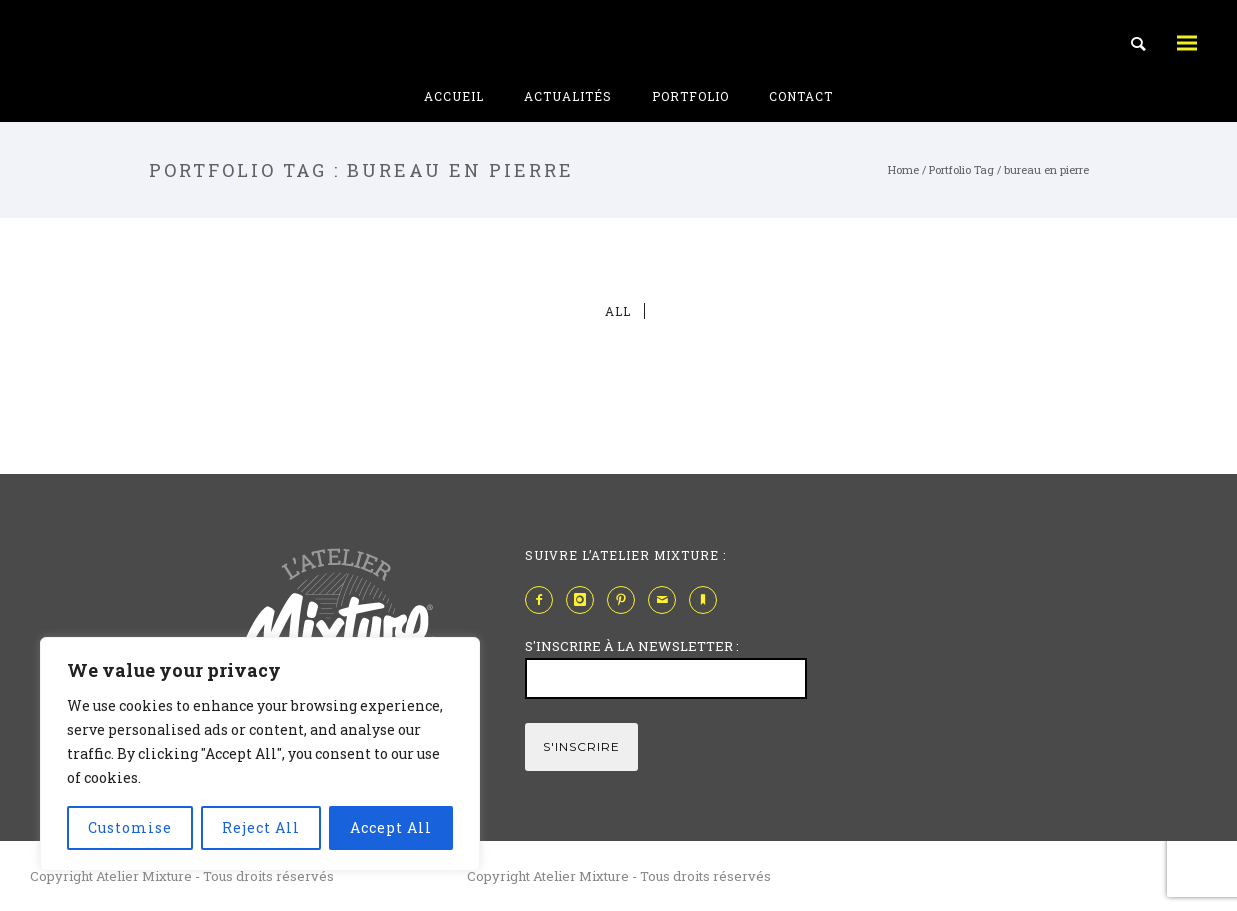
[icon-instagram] (585, 600)
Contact (801, 96)
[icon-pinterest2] (626, 600)
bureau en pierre (1046, 169)
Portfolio (690, 96)
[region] (260, 754)
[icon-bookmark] (708, 600)
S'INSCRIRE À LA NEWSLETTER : (632, 646)
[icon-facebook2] (544, 600)
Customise (130, 827)
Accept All (391, 827)
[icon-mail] (667, 600)
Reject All (261, 827)
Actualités (568, 96)
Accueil (454, 96)
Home (903, 169)
